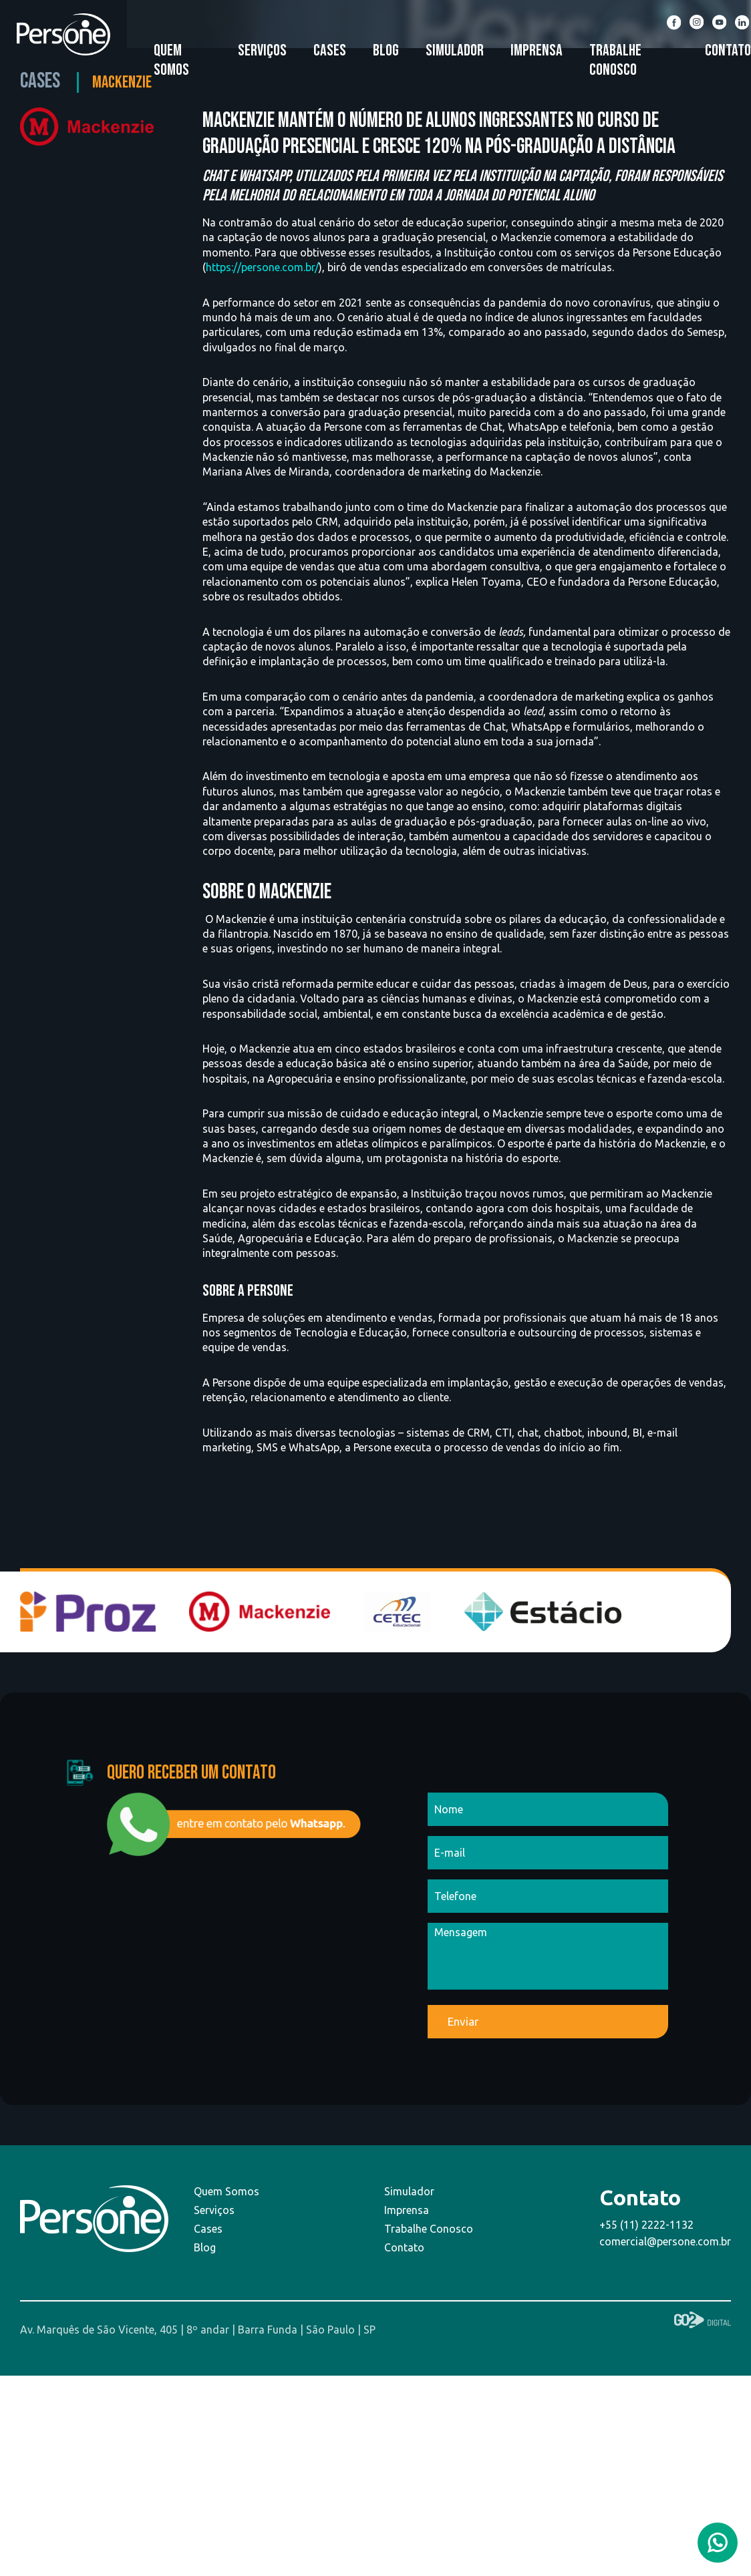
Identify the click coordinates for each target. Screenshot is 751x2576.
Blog (386, 50)
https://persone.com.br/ (262, 267)
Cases (329, 50)
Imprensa (536, 50)
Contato (728, 50)
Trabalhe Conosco (615, 60)
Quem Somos (171, 60)
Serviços (262, 50)
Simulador (455, 50)
